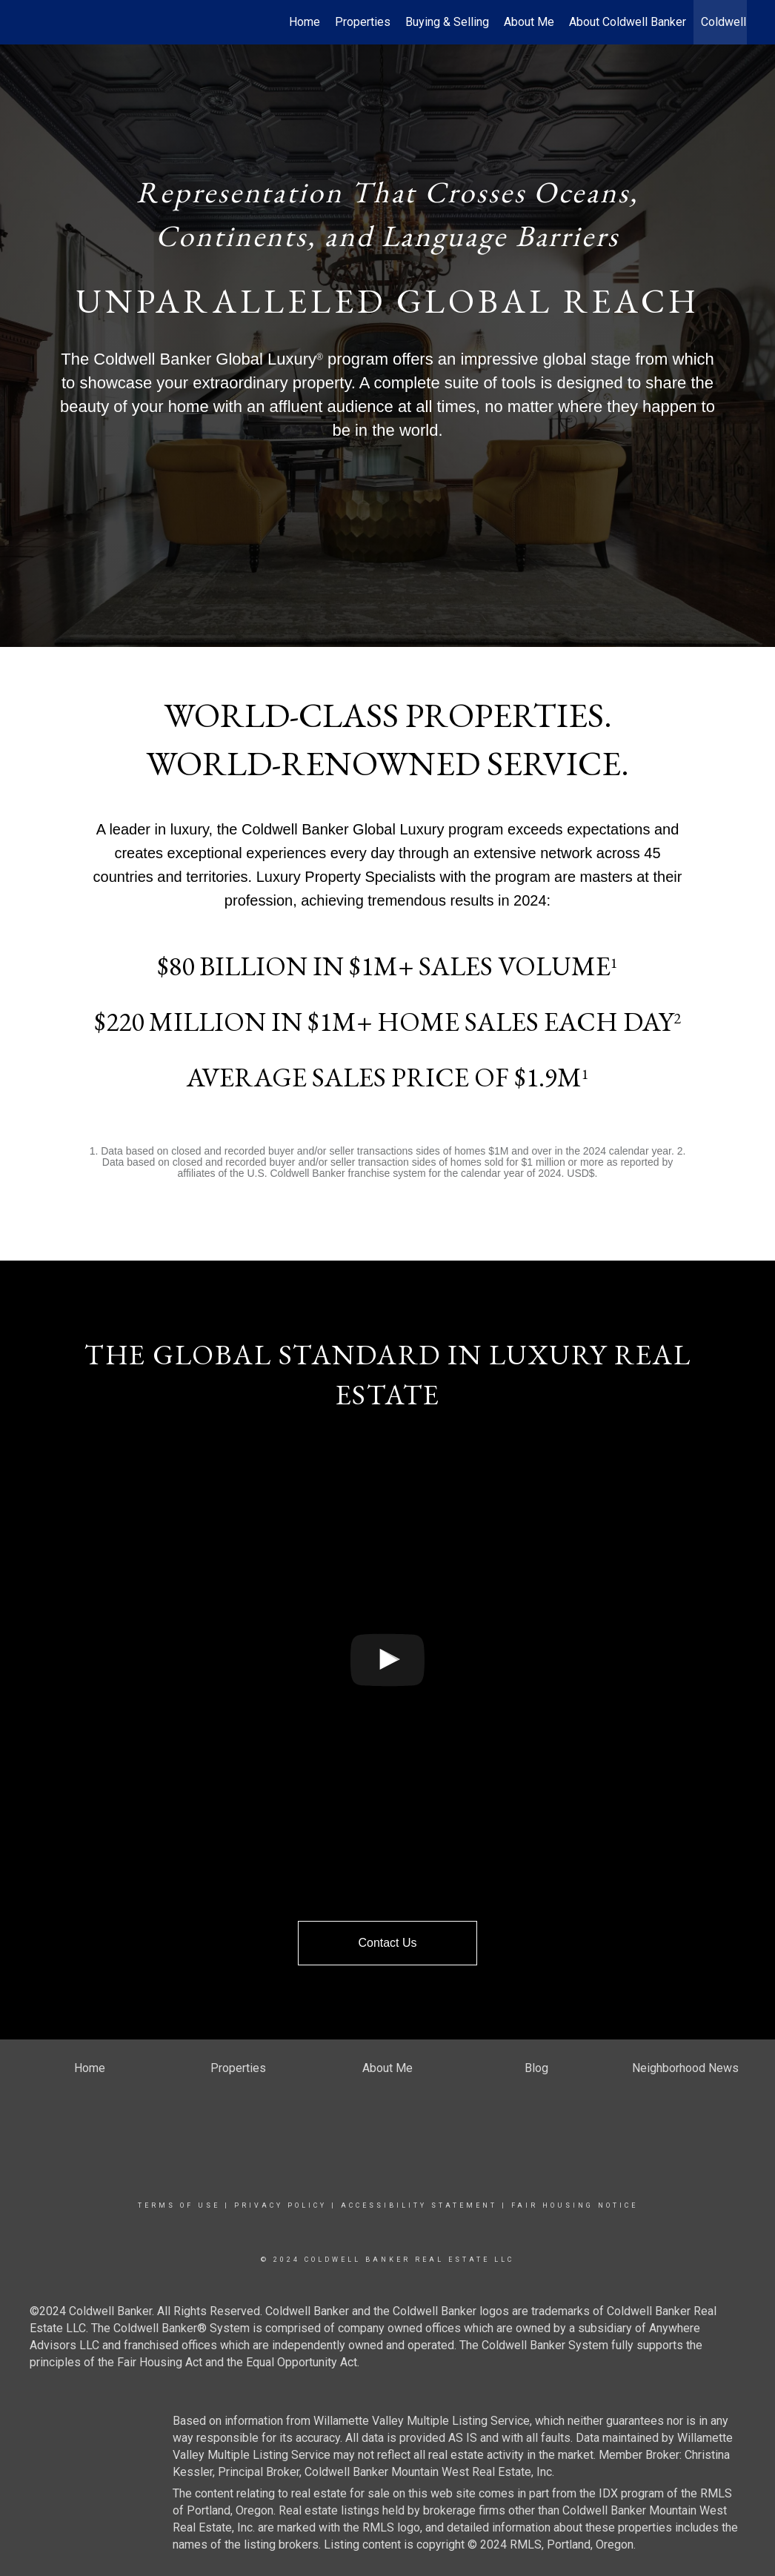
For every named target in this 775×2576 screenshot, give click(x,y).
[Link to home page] (36, 22)
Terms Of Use (179, 2205)
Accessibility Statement (419, 2205)
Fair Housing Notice (574, 2205)
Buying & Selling (447, 22)
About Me (529, 22)
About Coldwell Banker (627, 22)
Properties (362, 22)
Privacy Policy (280, 2205)
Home (304, 22)
